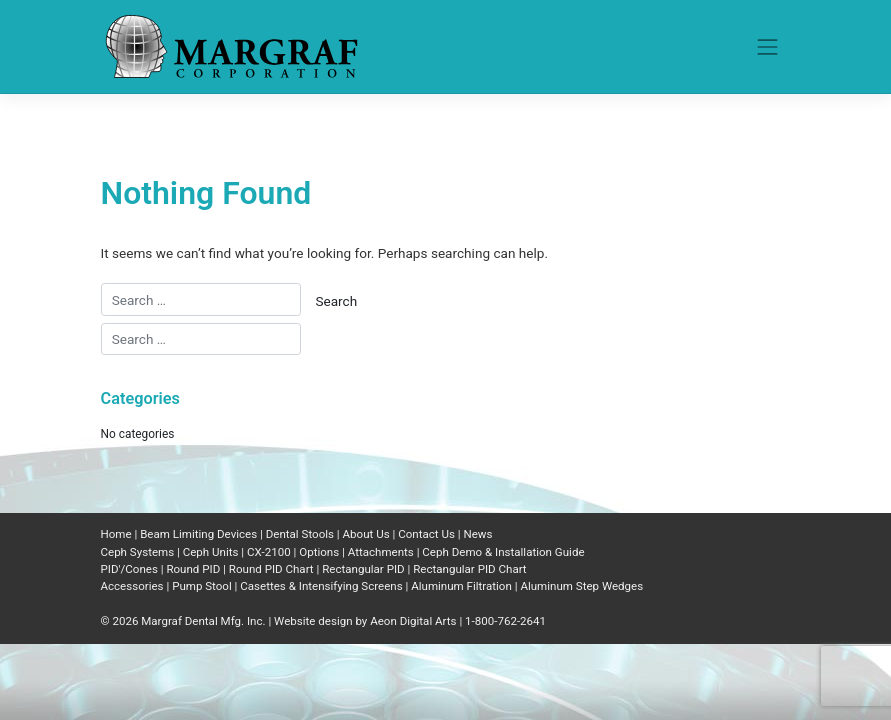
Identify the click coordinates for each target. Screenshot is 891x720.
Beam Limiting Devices (198, 534)
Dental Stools (300, 534)
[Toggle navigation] (768, 47)
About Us (366, 534)
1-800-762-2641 (505, 621)
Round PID (193, 569)
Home (116, 534)
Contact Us (426, 534)
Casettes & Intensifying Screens (321, 586)
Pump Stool (202, 586)
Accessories (132, 586)
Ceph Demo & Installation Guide (503, 552)
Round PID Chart (271, 569)
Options (319, 552)
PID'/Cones (129, 569)
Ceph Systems (138, 552)
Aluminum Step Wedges (581, 586)
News (477, 534)
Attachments (381, 552)
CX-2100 (269, 552)
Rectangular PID (363, 569)
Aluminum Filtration (461, 586)
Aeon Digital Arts (413, 621)
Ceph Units (211, 552)
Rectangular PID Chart (469, 569)
